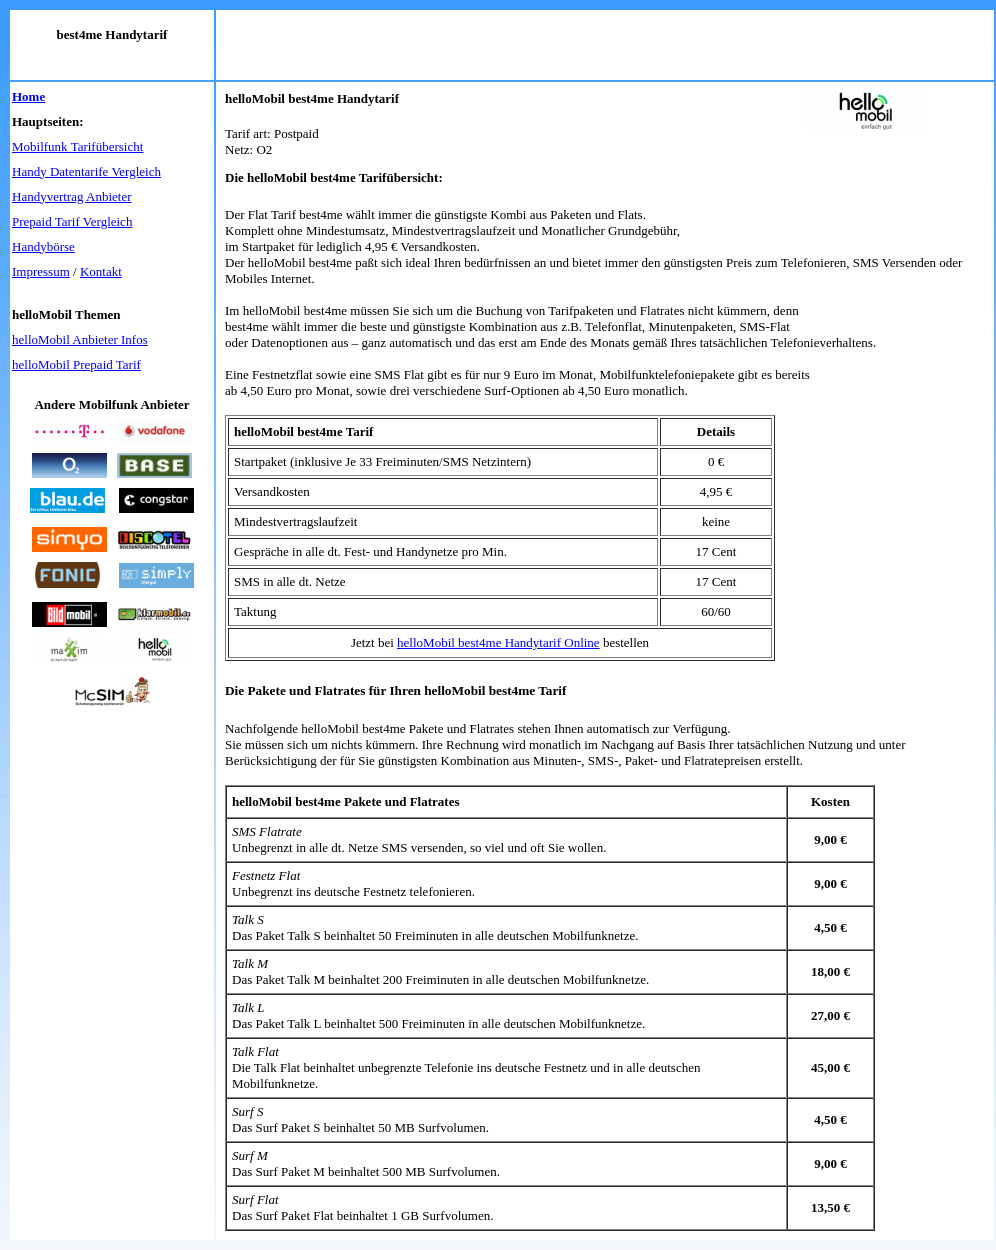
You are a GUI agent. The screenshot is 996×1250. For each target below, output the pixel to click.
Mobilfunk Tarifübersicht (77, 146)
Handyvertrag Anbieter (71, 196)
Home (28, 96)
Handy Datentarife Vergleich (86, 171)
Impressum (41, 271)
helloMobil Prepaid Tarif (76, 364)
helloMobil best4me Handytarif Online (498, 642)
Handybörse (43, 246)
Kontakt (101, 271)
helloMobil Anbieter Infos (80, 339)
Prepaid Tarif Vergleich (72, 221)
